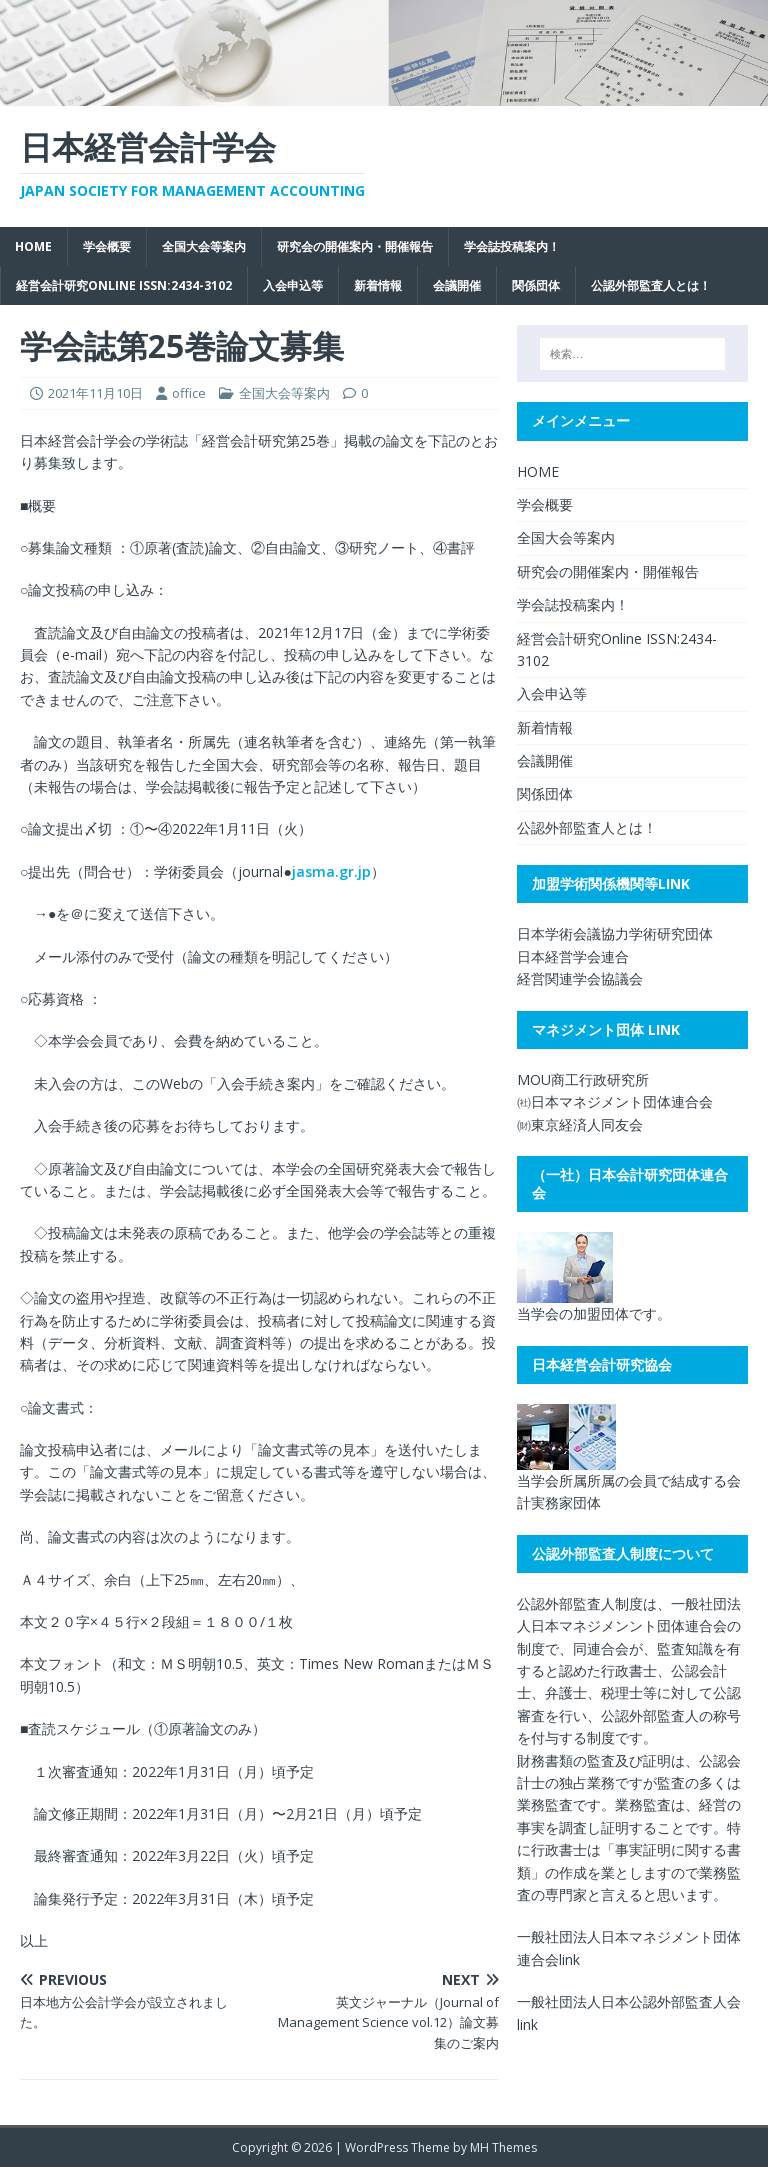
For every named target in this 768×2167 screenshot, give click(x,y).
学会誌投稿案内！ (512, 246)
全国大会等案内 (204, 246)
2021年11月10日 (95, 393)
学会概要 (107, 246)
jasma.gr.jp (331, 871)
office (189, 393)
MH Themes (503, 2147)
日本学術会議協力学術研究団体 (615, 933)
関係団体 (536, 285)
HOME (33, 246)
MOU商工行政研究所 (583, 1079)
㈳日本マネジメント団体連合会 (615, 1101)
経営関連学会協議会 (580, 978)
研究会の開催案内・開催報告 (355, 246)
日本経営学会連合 (573, 956)
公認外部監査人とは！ (651, 285)
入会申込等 (293, 285)
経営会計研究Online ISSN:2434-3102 (124, 285)
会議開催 (457, 285)
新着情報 (378, 285)
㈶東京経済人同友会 (580, 1124)
